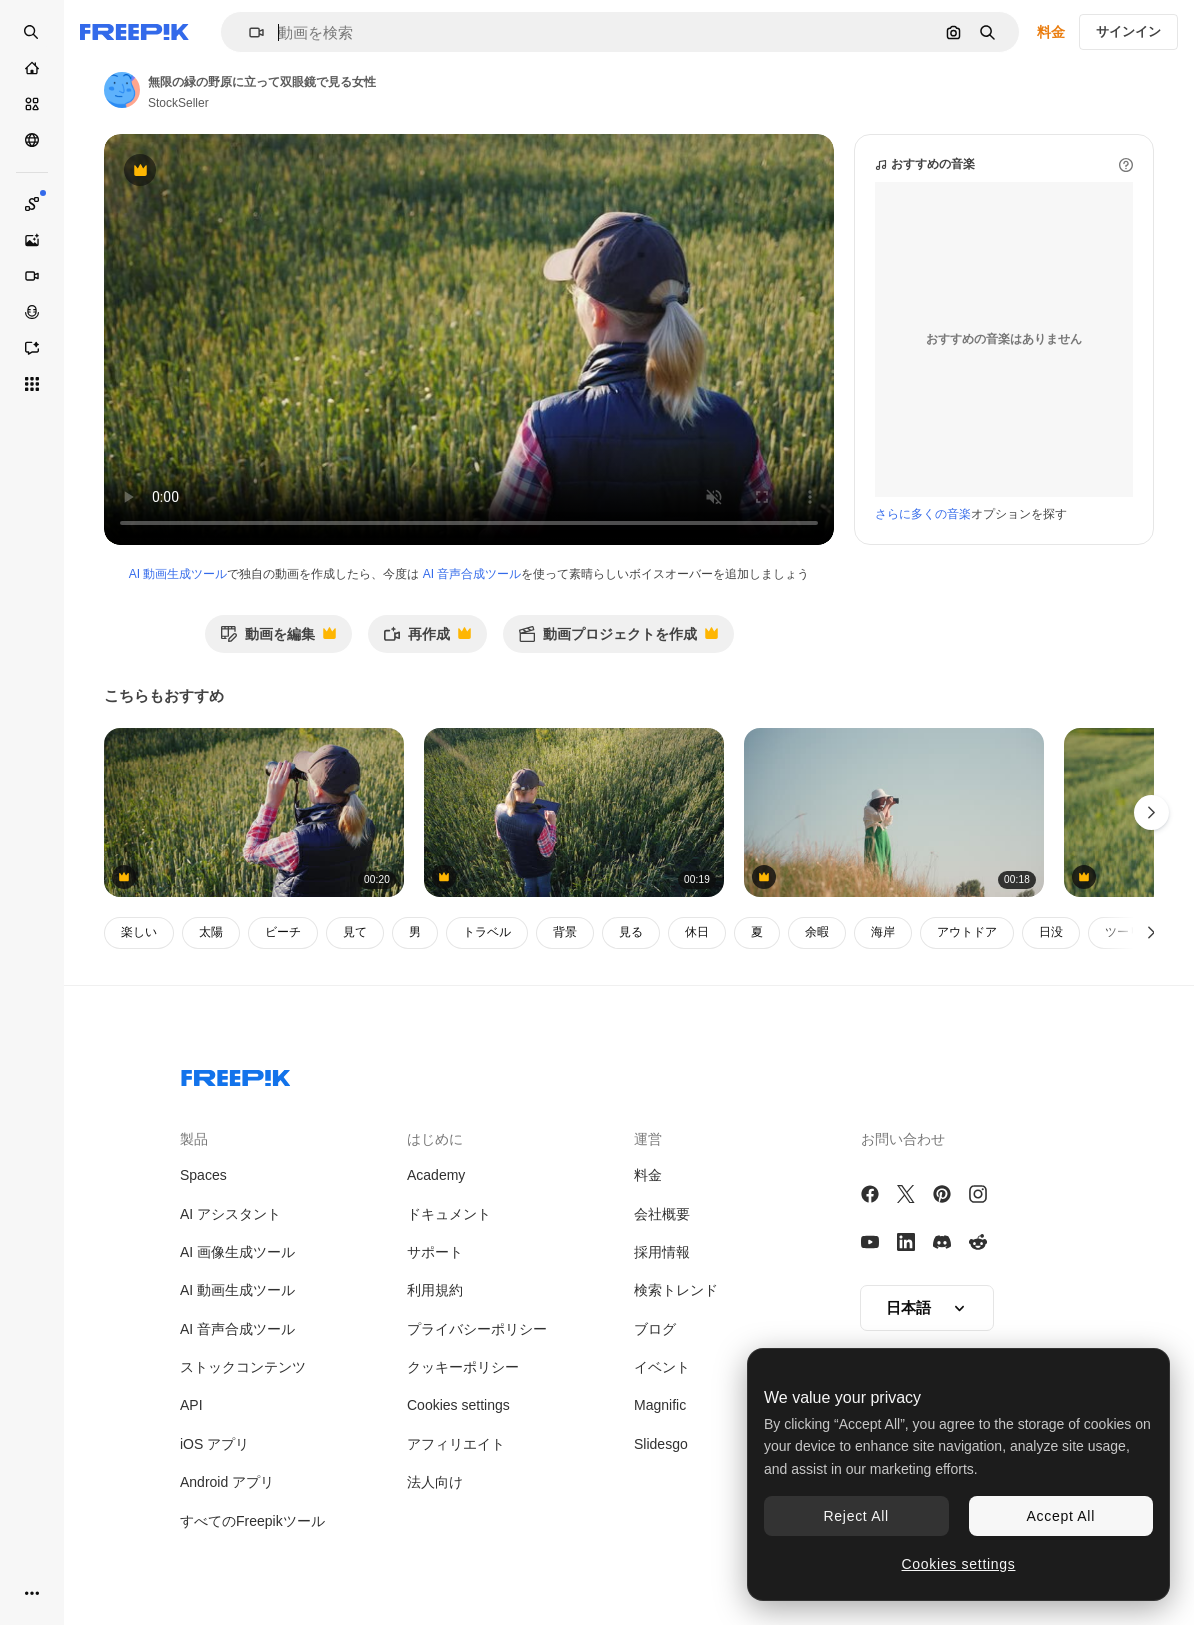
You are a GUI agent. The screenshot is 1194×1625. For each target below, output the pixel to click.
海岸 (883, 932)
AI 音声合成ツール (472, 574)
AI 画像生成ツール (237, 1252)
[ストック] (32, 104)
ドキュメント (449, 1214)
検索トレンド (676, 1290)
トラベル (487, 932)
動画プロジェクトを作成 (618, 639)
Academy (436, 1175)
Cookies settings (458, 1405)
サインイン (1128, 31)
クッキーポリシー (463, 1367)
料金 (1051, 32)
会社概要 (662, 1214)
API (191, 1405)
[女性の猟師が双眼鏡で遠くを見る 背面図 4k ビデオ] (254, 812)
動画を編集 (278, 639)
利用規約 (435, 1290)
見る (631, 932)
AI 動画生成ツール (178, 574)
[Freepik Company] (236, 1074)
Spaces (203, 1175)
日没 (1051, 932)
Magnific (660, 1405)
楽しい (139, 932)
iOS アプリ (214, 1444)
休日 (697, 932)
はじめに (435, 1139)
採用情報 (662, 1252)
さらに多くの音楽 (923, 514)
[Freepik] (134, 32)
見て (355, 932)
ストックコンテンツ (243, 1367)
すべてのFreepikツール (252, 1521)
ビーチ (283, 932)
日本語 (927, 1308)
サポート (435, 1252)
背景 (565, 932)
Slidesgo (661, 1444)
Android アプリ (227, 1482)
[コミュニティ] (32, 140)
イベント (662, 1367)
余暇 (817, 932)
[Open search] (32, 32)
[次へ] (1151, 933)
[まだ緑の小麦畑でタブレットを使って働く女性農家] (574, 812)
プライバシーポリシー (477, 1329)
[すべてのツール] (32, 384)
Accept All (1061, 1516)
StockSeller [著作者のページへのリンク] (178, 103)
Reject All (856, 1516)
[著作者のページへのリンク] (122, 90)
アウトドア (967, 932)
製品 (194, 1139)
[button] (248, 32)
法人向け (435, 1482)
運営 (648, 1139)
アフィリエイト (456, 1444)
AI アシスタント (230, 1214)
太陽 (211, 932)
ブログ (655, 1329)
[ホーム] (32, 68)
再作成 (427, 639)
